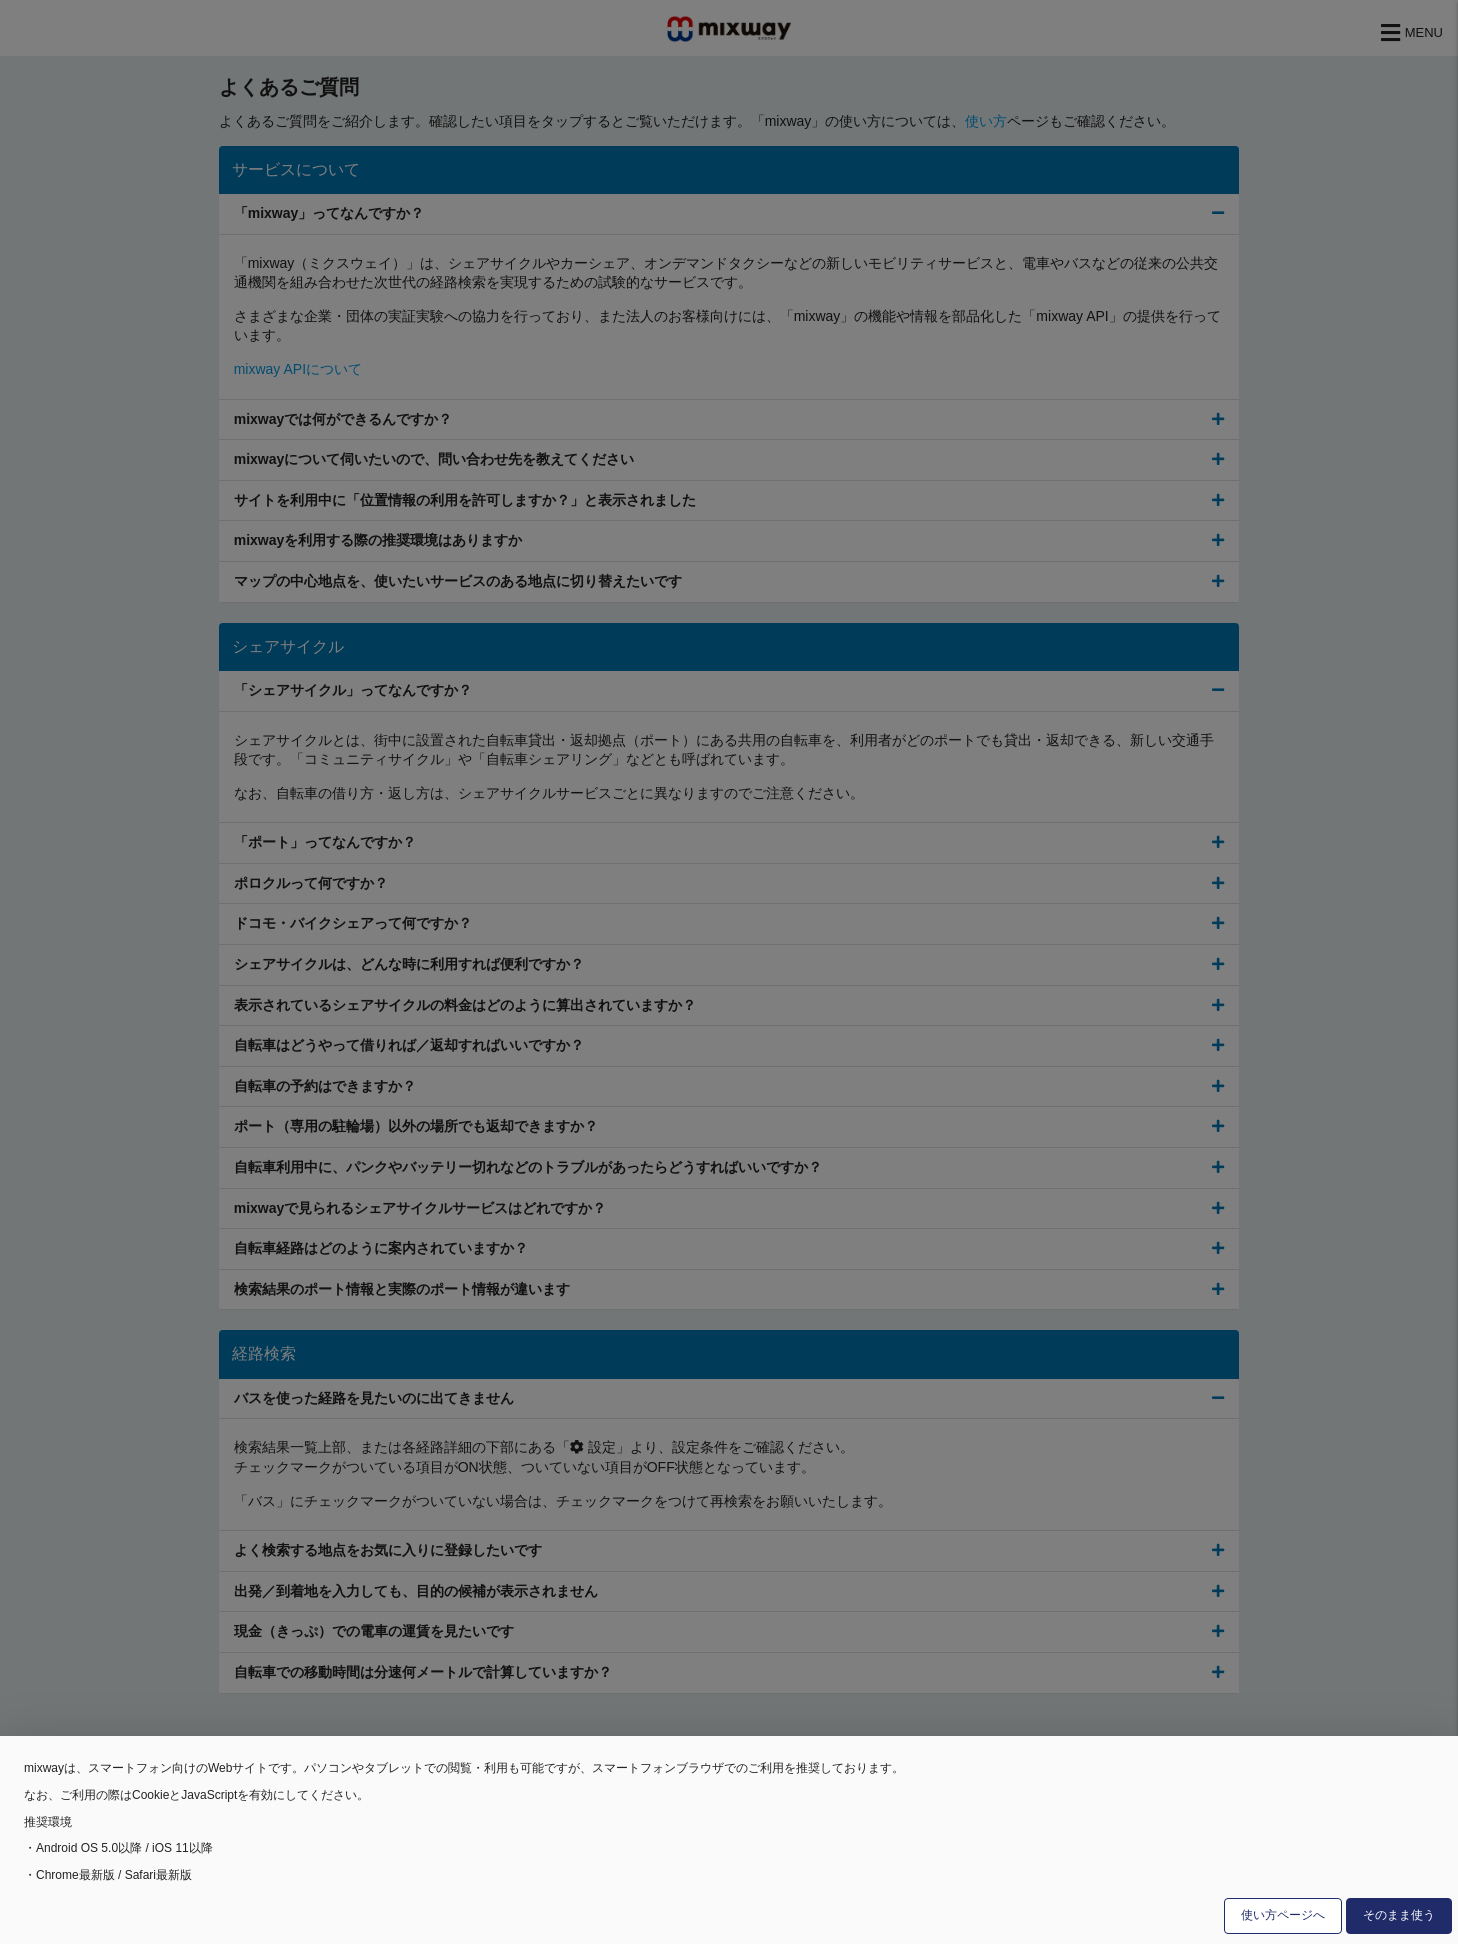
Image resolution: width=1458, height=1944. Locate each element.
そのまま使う (1399, 1915)
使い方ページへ (1283, 1915)
